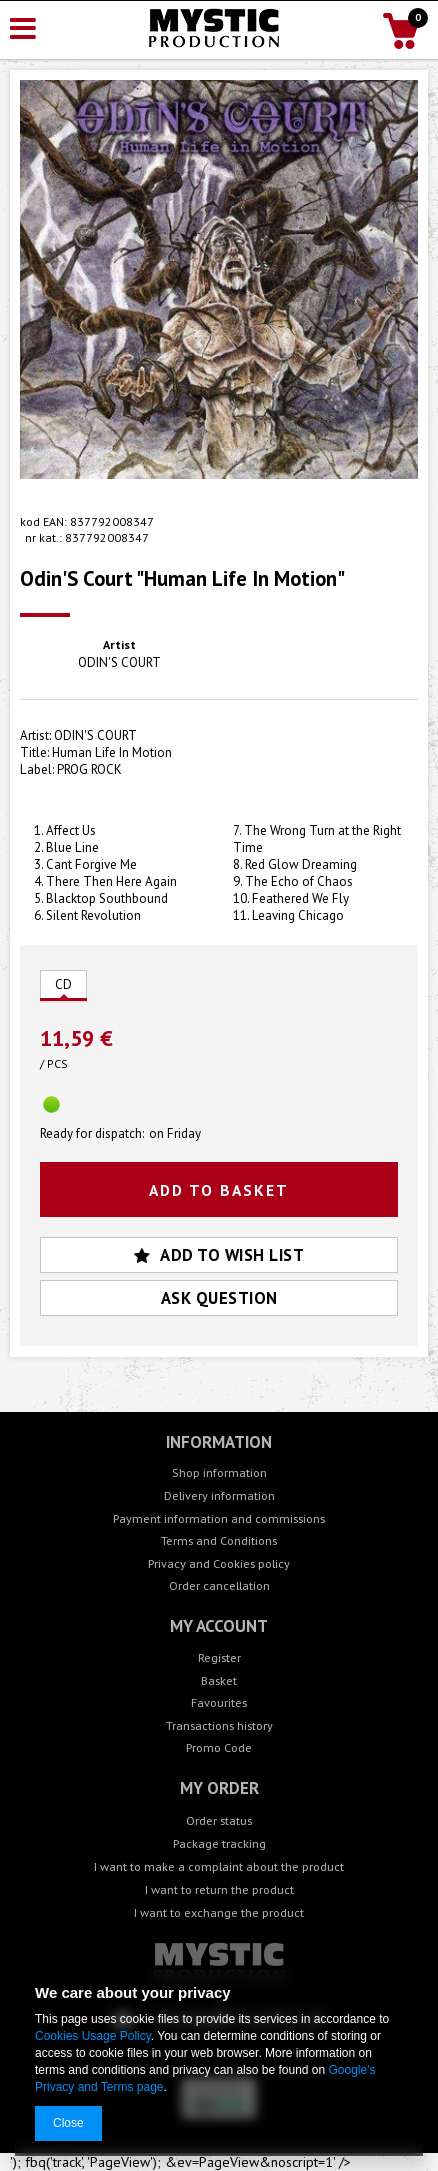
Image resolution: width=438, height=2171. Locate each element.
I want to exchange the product (219, 1912)
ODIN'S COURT (119, 663)
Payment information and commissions (219, 1518)
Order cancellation (219, 1585)
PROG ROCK (89, 769)
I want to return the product (219, 1889)
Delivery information (219, 1495)
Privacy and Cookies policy (219, 1563)
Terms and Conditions (219, 1540)
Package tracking (219, 1843)
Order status (219, 1820)
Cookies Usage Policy (93, 2036)
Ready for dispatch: (92, 1134)
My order (219, 1788)
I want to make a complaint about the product (219, 1866)
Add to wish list (219, 1255)
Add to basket (219, 1190)
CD (63, 984)
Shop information (219, 1472)
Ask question (219, 1298)
